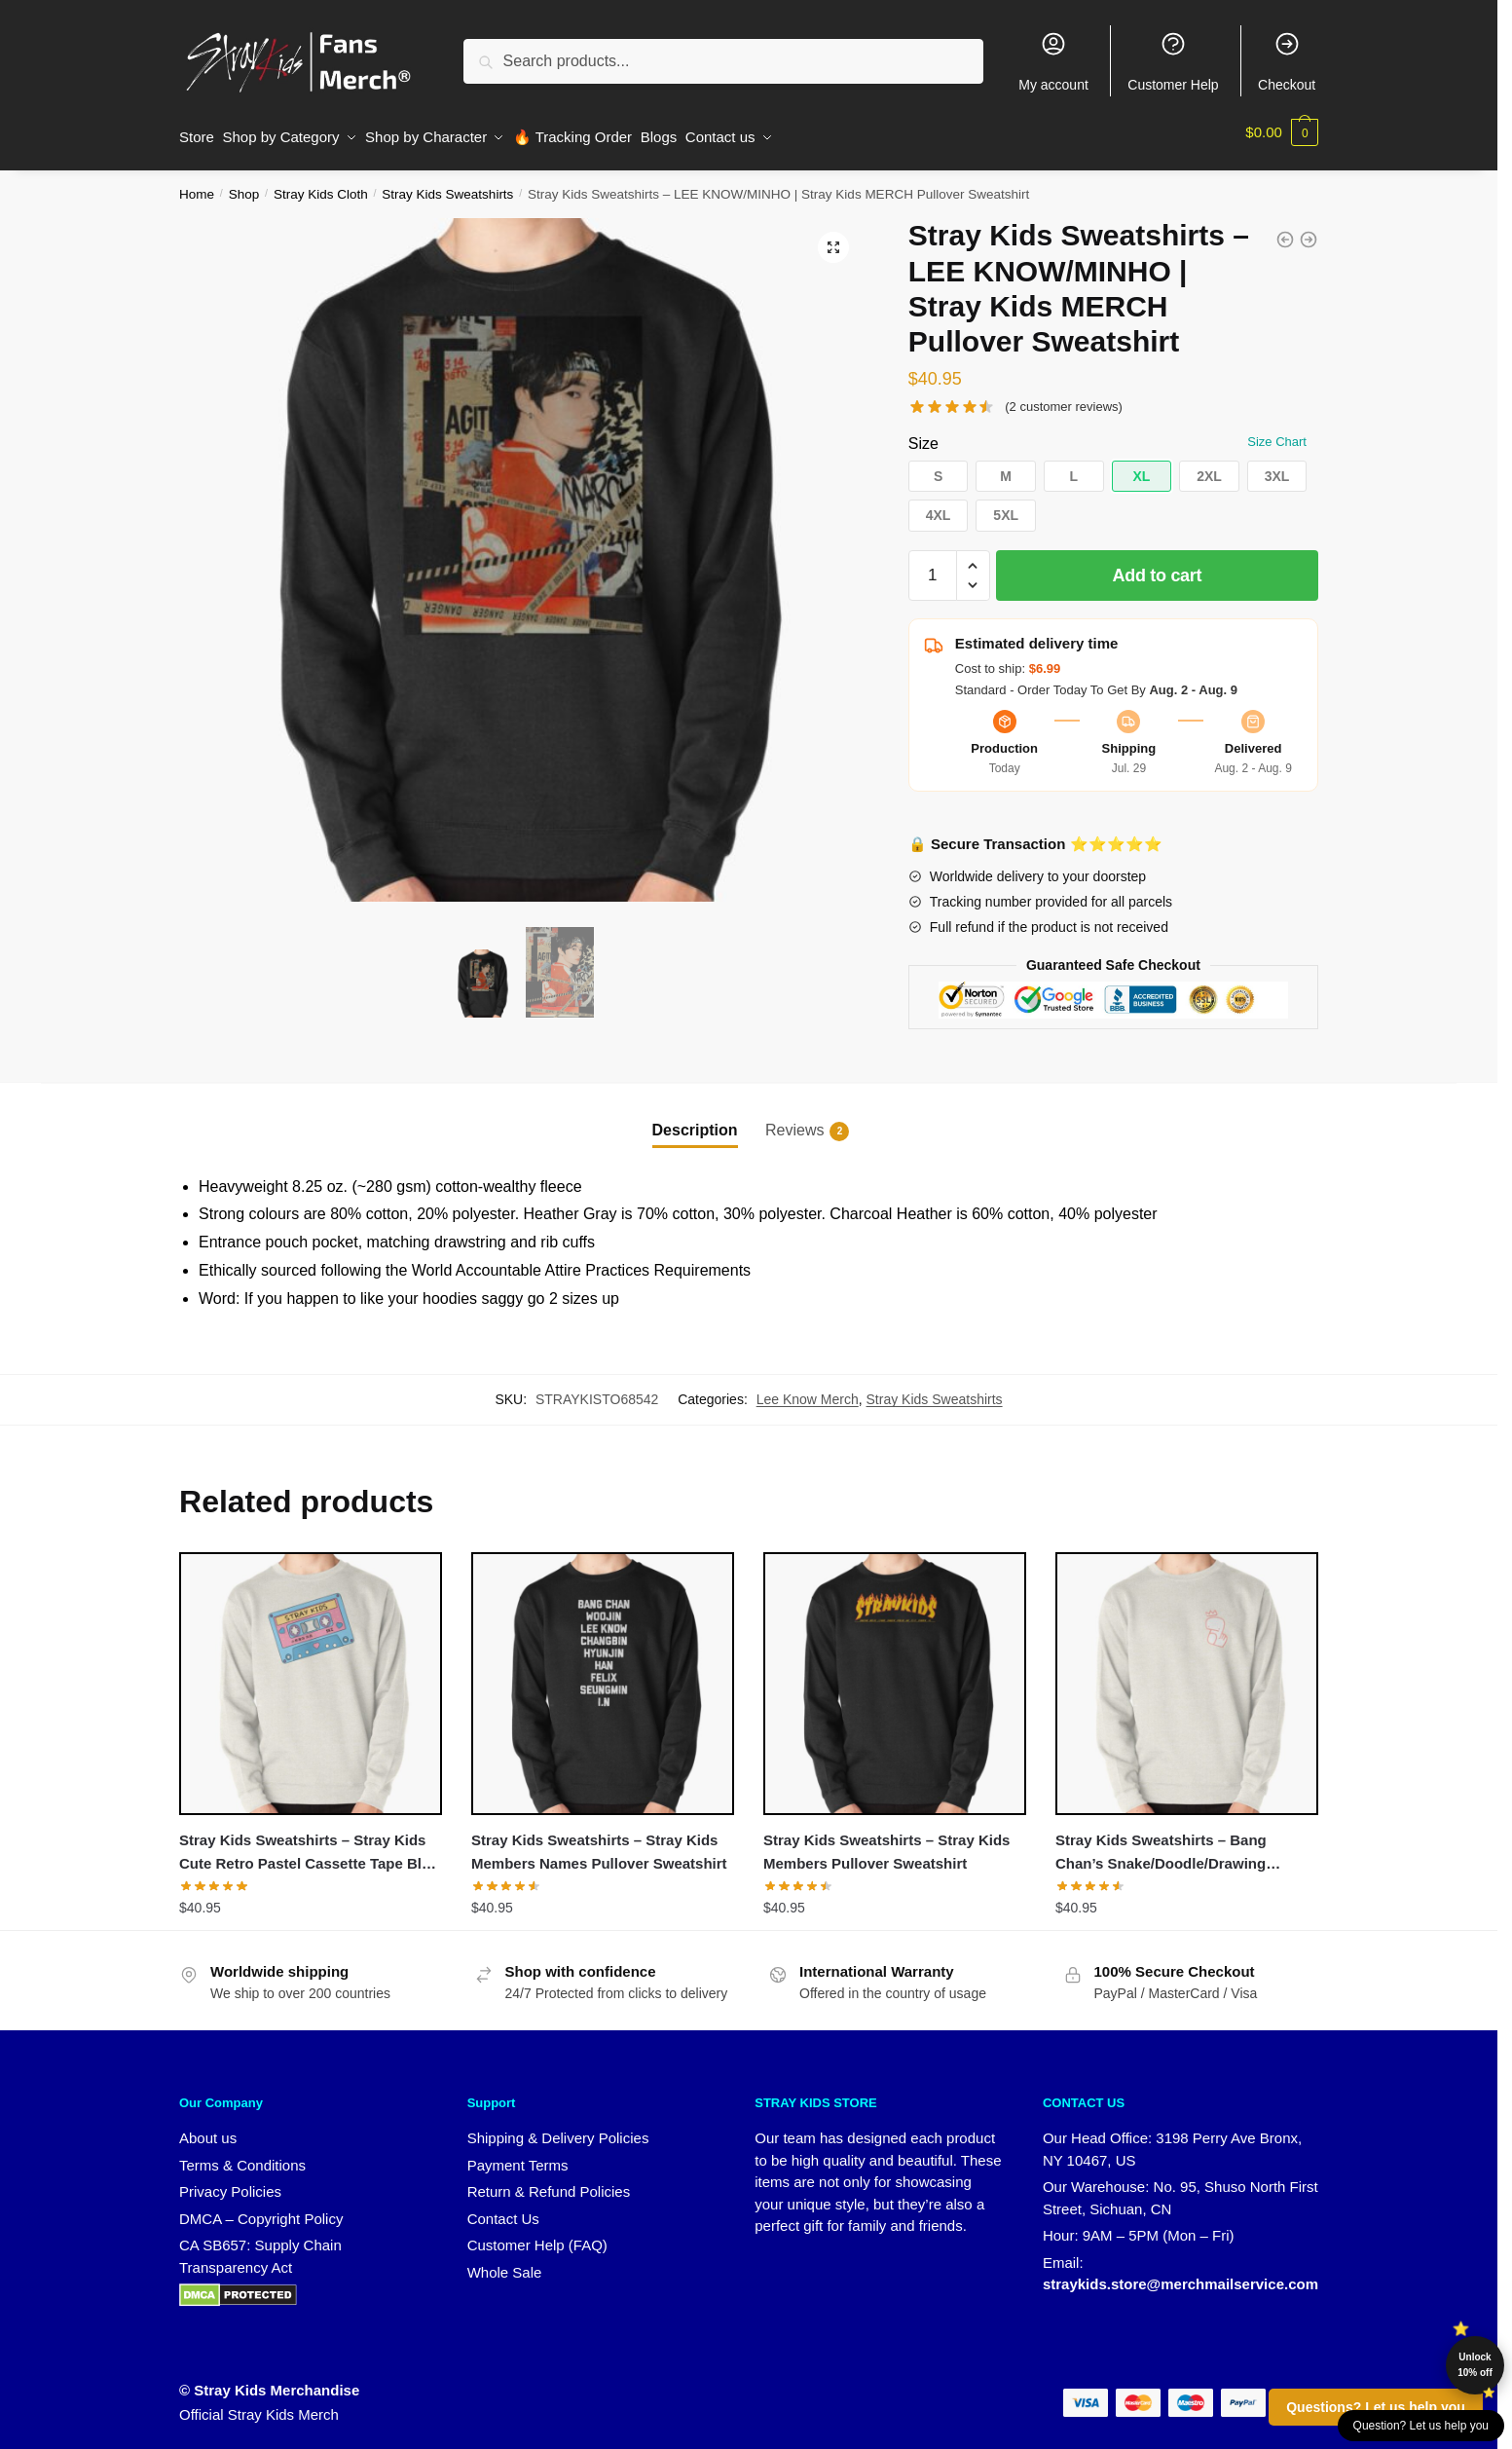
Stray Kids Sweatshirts (447, 185)
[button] (833, 238)
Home (196, 185)
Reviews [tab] (794, 1122)
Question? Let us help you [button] (1421, 2425)
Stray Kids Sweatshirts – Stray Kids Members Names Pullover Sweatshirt (599, 1843)
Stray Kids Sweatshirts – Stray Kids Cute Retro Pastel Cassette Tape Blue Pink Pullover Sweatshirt (308, 1845)
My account (1053, 61)
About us (208, 2129)
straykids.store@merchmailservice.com (1180, 2275)
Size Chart (1277, 432)
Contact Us (503, 2210)
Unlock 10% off (1475, 2365)
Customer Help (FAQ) (537, 2236)
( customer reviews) (1064, 397)
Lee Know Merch (807, 1390)
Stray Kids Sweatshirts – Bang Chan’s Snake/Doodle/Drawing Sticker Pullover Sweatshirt (1161, 1845)
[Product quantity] (932, 566)
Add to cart (1157, 566)
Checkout (1286, 61)
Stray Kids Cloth (321, 185)
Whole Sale (504, 2263)
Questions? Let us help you (1375, 2407)
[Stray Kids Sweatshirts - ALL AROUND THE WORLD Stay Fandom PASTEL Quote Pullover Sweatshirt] (1285, 231)
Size (923, 434)
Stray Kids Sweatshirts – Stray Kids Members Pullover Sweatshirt (886, 1843)
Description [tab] (695, 1121)
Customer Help (1172, 61)
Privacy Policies (230, 2182)
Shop (244, 185)
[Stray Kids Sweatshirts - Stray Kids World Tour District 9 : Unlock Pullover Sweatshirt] (1308, 231)
